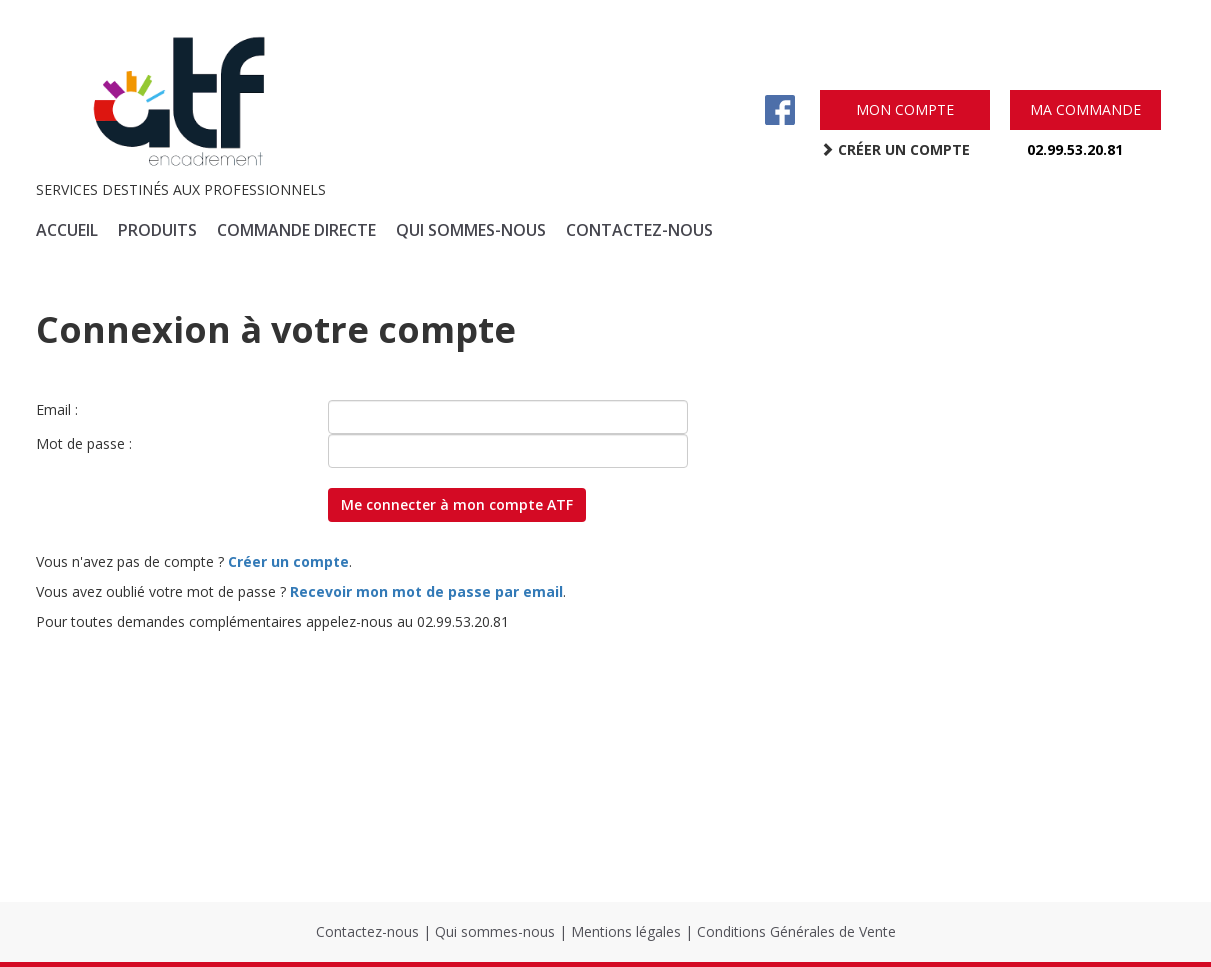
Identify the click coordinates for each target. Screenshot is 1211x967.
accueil (67, 230)
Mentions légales (626, 931)
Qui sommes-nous (495, 931)
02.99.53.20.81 (1075, 149)
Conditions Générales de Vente (796, 931)
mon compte (905, 109)
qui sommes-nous (471, 230)
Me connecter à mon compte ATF (457, 504)
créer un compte (895, 149)
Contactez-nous (367, 931)
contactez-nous (639, 230)
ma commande (1085, 109)
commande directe (296, 230)
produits (157, 230)
